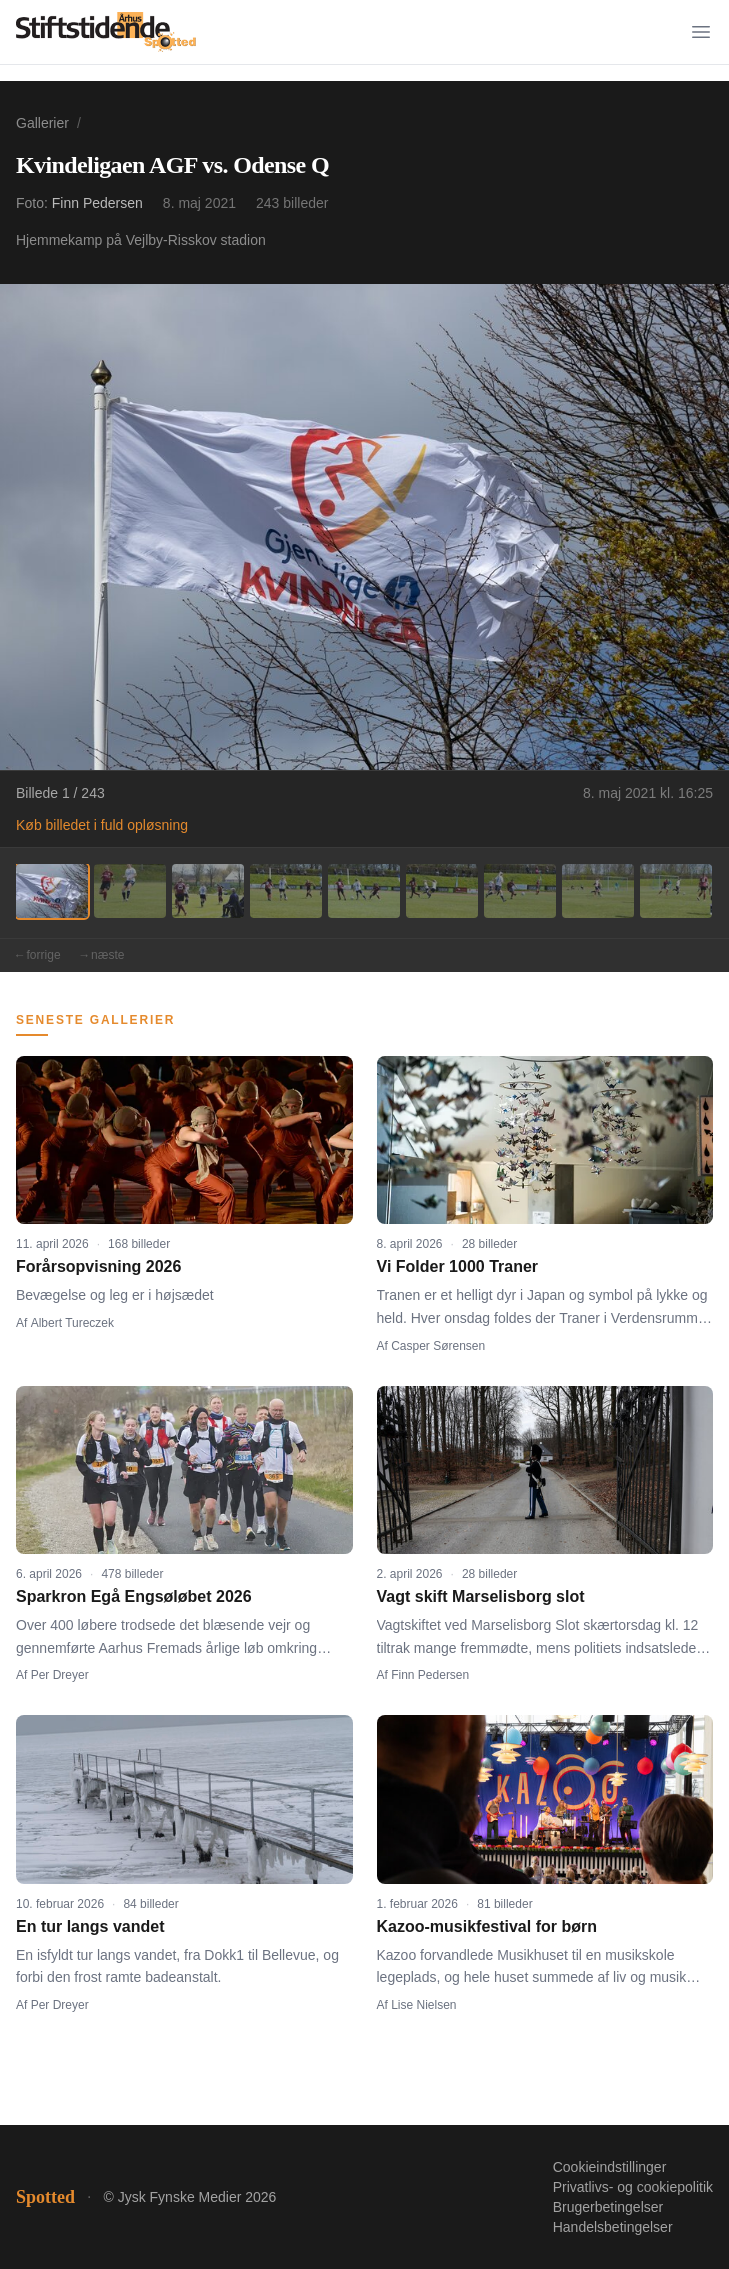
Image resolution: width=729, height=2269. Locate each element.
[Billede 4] (286, 891)
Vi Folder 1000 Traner (458, 1266)
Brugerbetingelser (608, 2207)
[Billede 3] (208, 891)
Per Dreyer (60, 1675)
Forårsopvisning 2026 (98, 1266)
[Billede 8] (598, 891)
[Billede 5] (364, 891)
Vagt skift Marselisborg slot (481, 1596)
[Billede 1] (52, 891)
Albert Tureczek (72, 1323)
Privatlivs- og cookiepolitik (633, 2187)
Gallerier (42, 123)
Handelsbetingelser (613, 2227)
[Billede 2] (130, 891)
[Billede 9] (676, 891)
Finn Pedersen (97, 203)
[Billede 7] (520, 891)
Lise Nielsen (423, 2005)
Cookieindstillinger (610, 2167)
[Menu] (701, 32)
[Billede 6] (442, 891)
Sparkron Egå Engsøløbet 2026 (134, 1596)
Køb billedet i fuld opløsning (102, 825)
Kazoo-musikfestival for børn (487, 1926)
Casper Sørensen (438, 1346)
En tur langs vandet (90, 1926)
